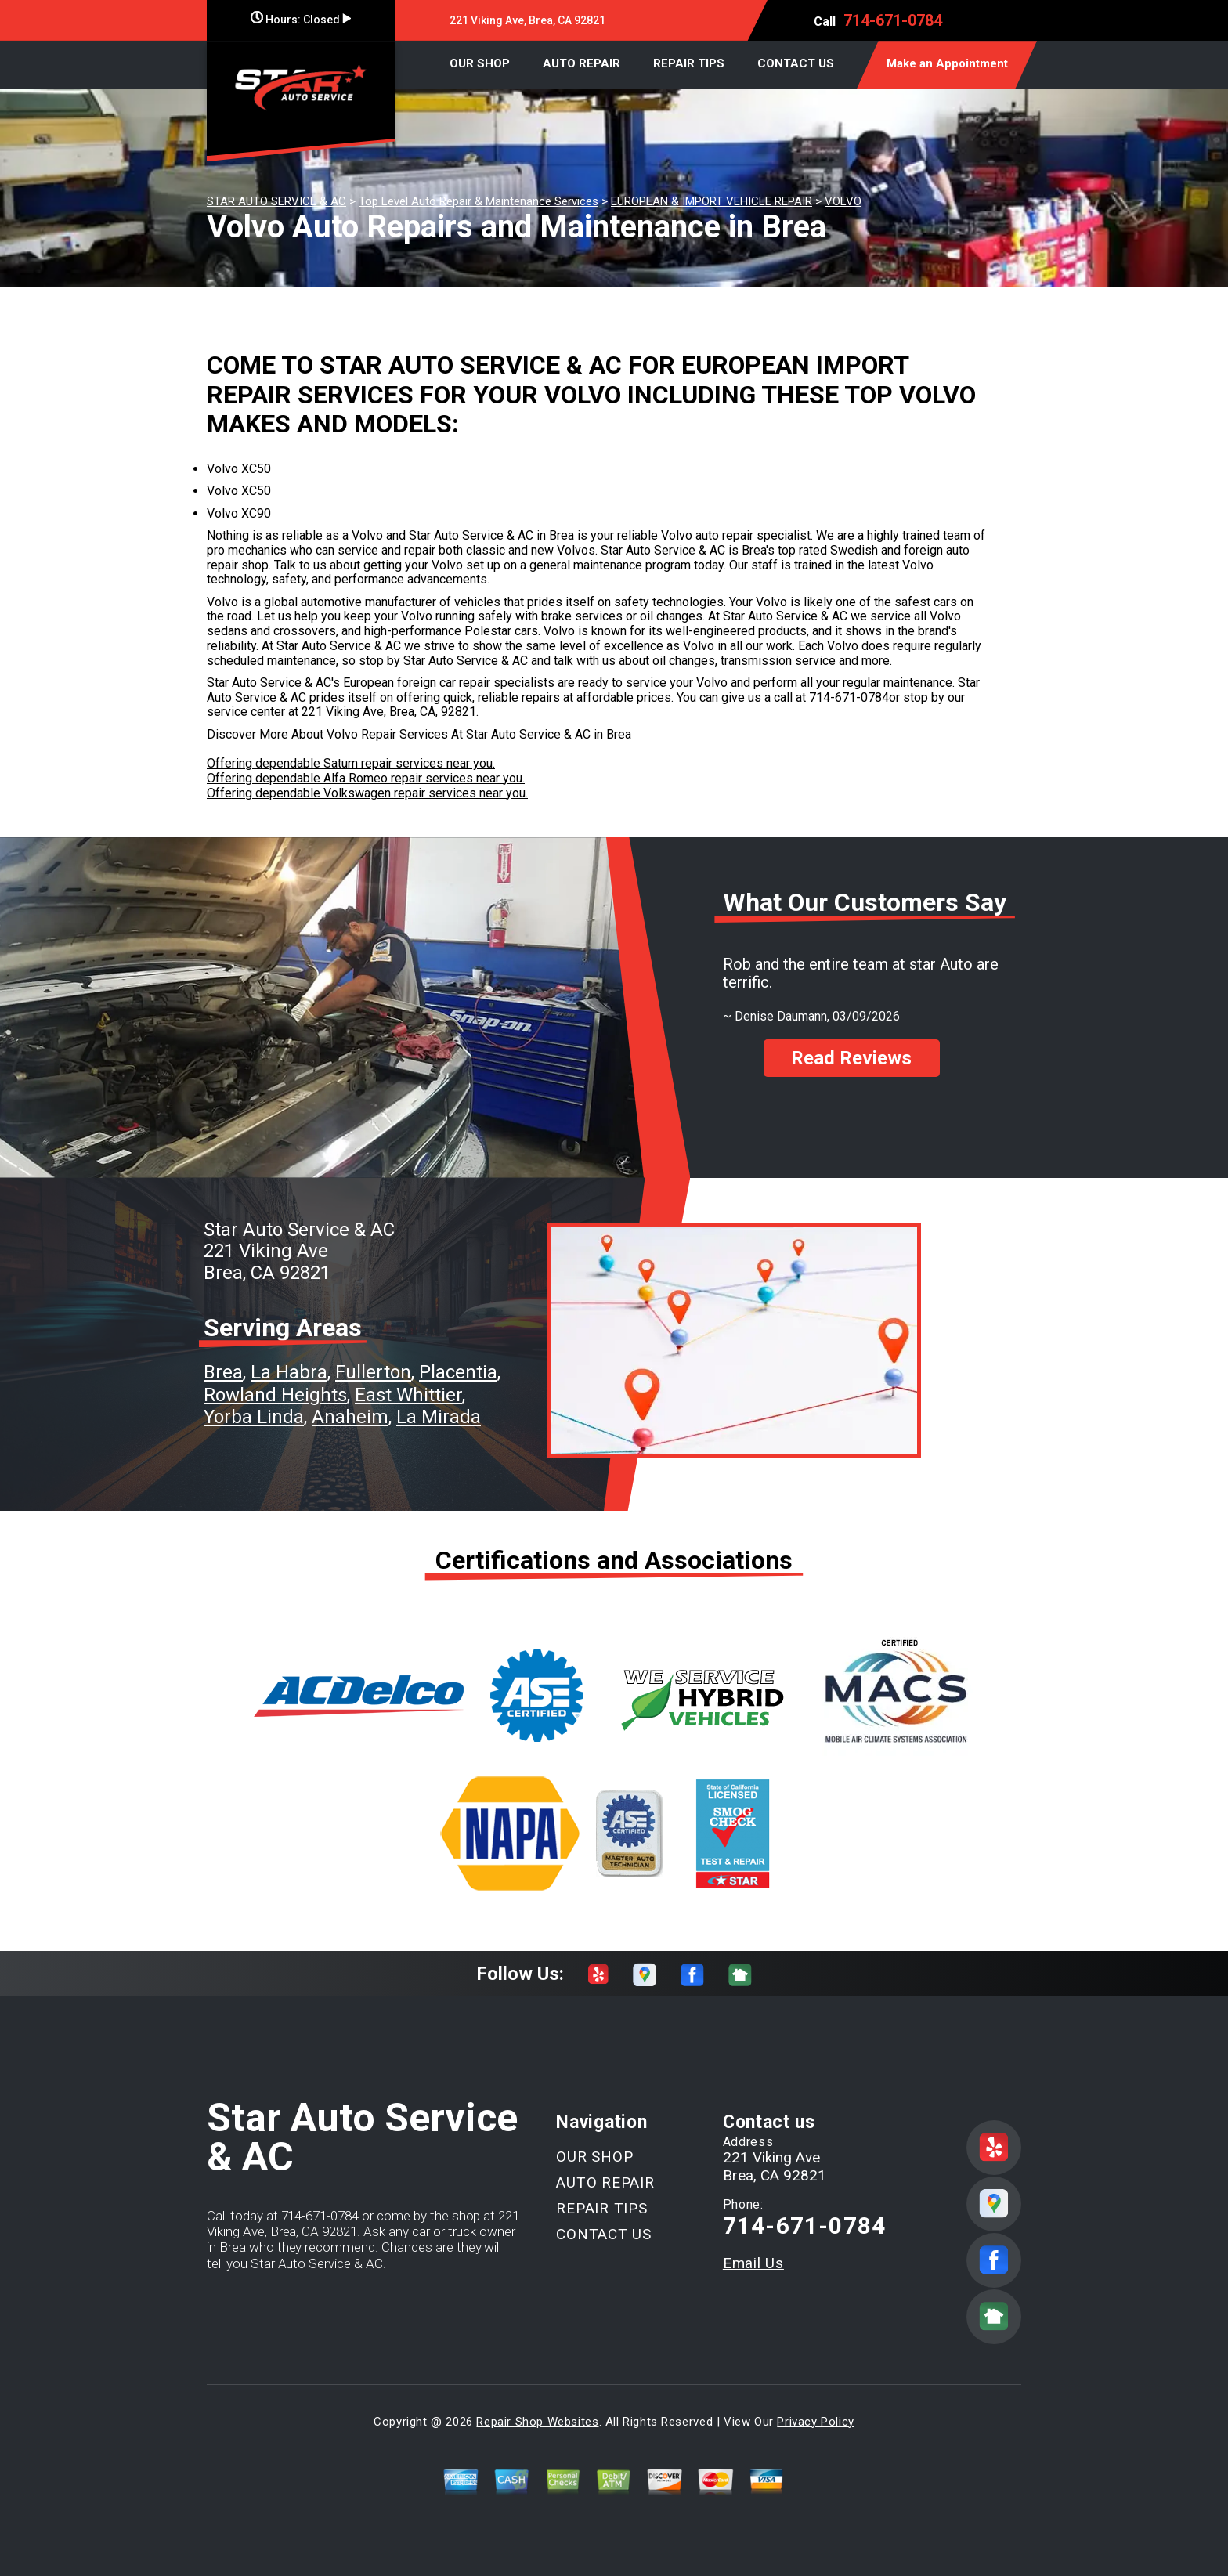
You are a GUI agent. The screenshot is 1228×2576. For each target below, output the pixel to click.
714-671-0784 (892, 20)
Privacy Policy (815, 2422)
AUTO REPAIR (581, 63)
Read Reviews (851, 1058)
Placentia (458, 1372)
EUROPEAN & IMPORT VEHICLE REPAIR (711, 201)
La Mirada (438, 1417)
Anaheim (350, 1417)
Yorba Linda (254, 1417)
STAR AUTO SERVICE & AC (276, 201)
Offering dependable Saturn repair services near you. (351, 763)
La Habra (289, 1372)
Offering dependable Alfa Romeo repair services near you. (366, 778)
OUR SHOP (480, 63)
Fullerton (373, 1372)
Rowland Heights (275, 1395)
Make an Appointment (947, 63)
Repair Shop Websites (537, 2422)
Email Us (753, 2263)
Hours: (301, 19)
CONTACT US (795, 63)
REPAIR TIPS (688, 63)
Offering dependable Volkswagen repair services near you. (367, 793)
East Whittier (408, 1395)
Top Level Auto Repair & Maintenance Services (478, 201)
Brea (223, 1372)
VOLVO (843, 201)
